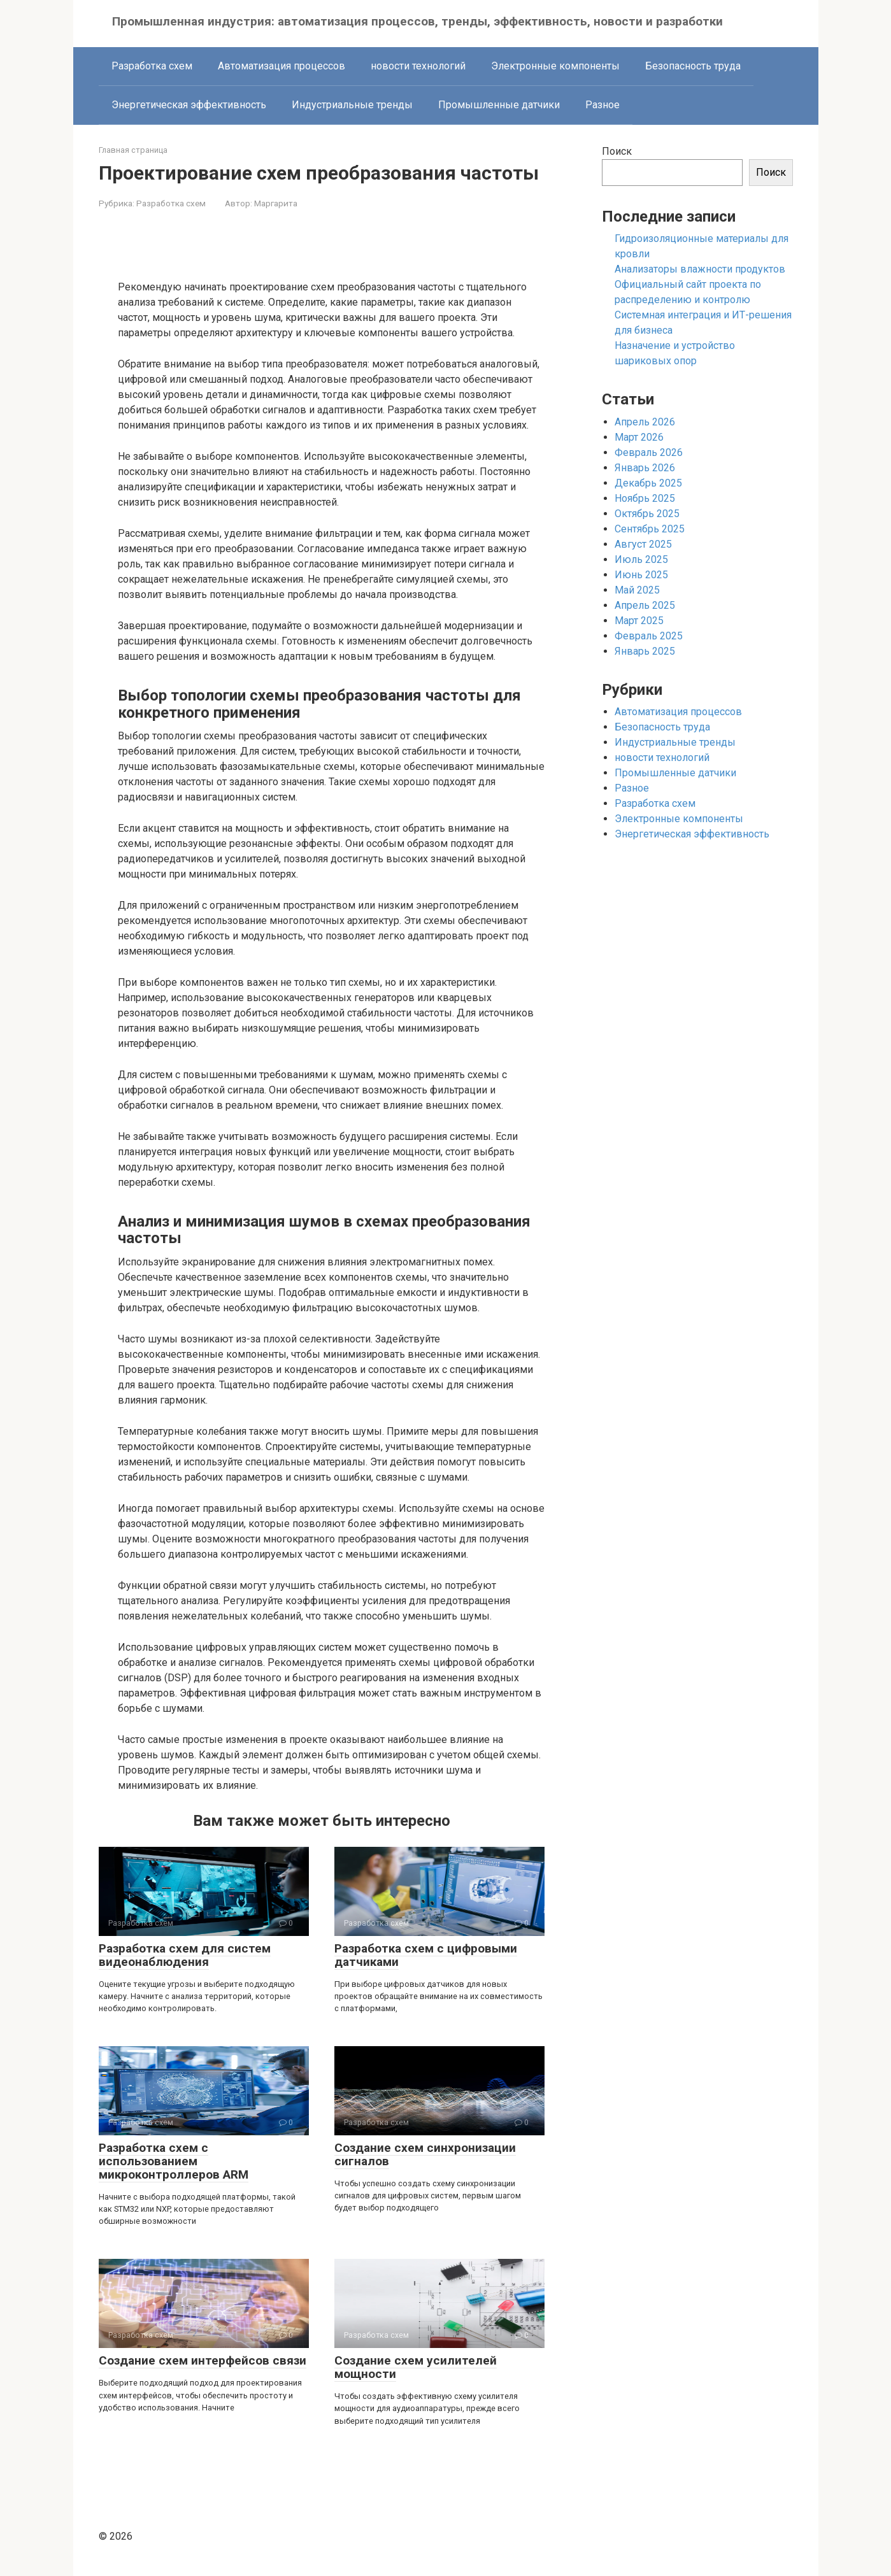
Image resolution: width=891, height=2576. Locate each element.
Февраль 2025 (649, 636)
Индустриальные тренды (352, 105)
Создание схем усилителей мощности (415, 2367)
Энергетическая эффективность (188, 105)
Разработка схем (151, 66)
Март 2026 (639, 437)
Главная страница (133, 150)
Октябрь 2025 (647, 514)
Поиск (617, 151)
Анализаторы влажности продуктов (700, 269)
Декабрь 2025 (648, 483)
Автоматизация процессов (281, 66)
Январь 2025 (645, 651)
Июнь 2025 (641, 575)
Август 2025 (643, 544)
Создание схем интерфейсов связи (202, 2360)
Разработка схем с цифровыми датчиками (425, 1955)
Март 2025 (639, 621)
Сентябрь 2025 (650, 529)
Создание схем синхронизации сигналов (425, 2154)
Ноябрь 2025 (645, 498)
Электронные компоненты (555, 66)
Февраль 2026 (649, 452)
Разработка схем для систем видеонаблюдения (185, 1955)
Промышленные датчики (499, 105)
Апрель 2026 (645, 422)
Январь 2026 (645, 468)
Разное (602, 105)
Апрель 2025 (645, 605)
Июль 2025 (641, 559)
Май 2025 (637, 590)
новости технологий (418, 66)
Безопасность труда (693, 66)
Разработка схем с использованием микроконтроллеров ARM (173, 2161)
